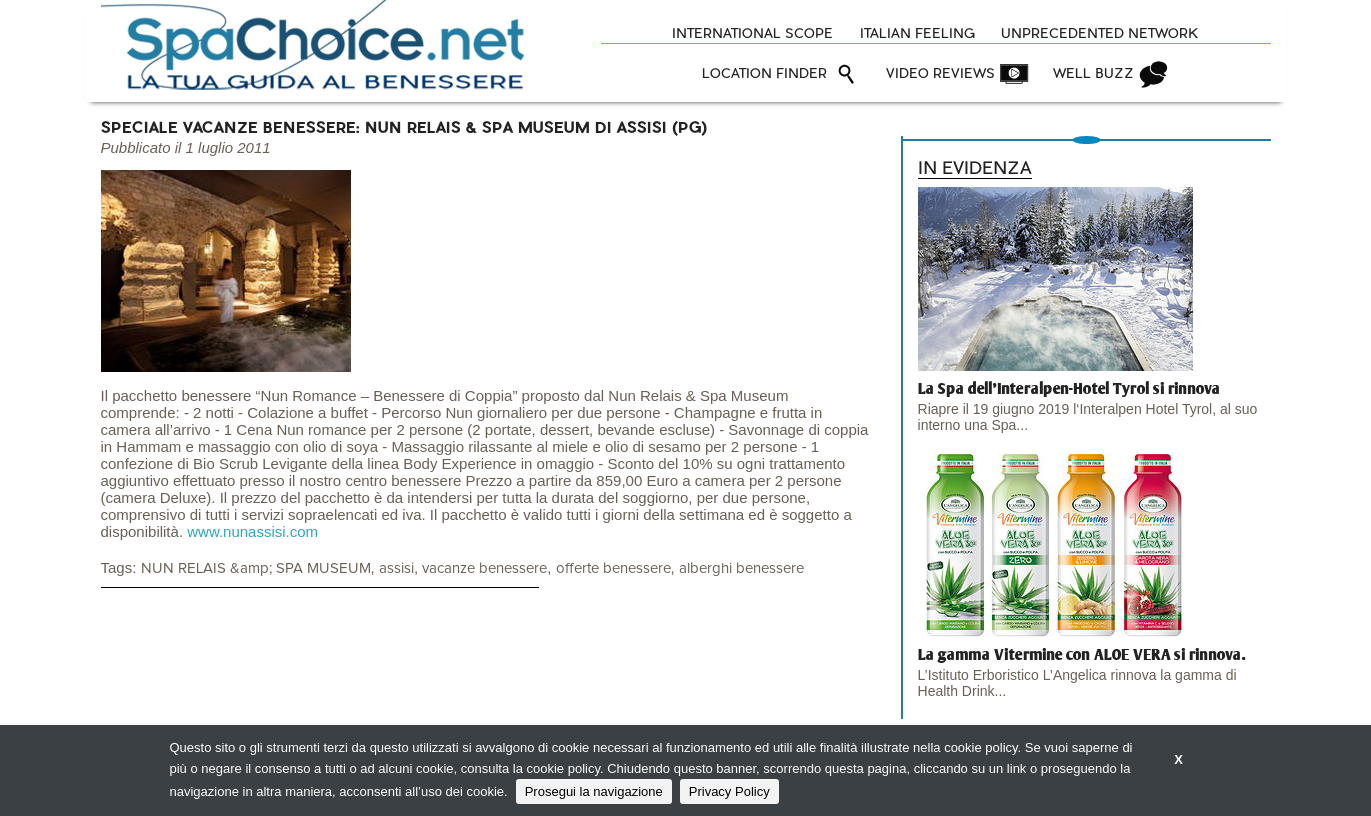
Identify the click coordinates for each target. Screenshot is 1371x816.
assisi (396, 568)
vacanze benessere (484, 568)
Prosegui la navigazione (594, 791)
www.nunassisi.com (252, 531)
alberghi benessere (741, 568)
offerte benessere (613, 568)
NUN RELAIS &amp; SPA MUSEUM (256, 568)
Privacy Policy (729, 791)
